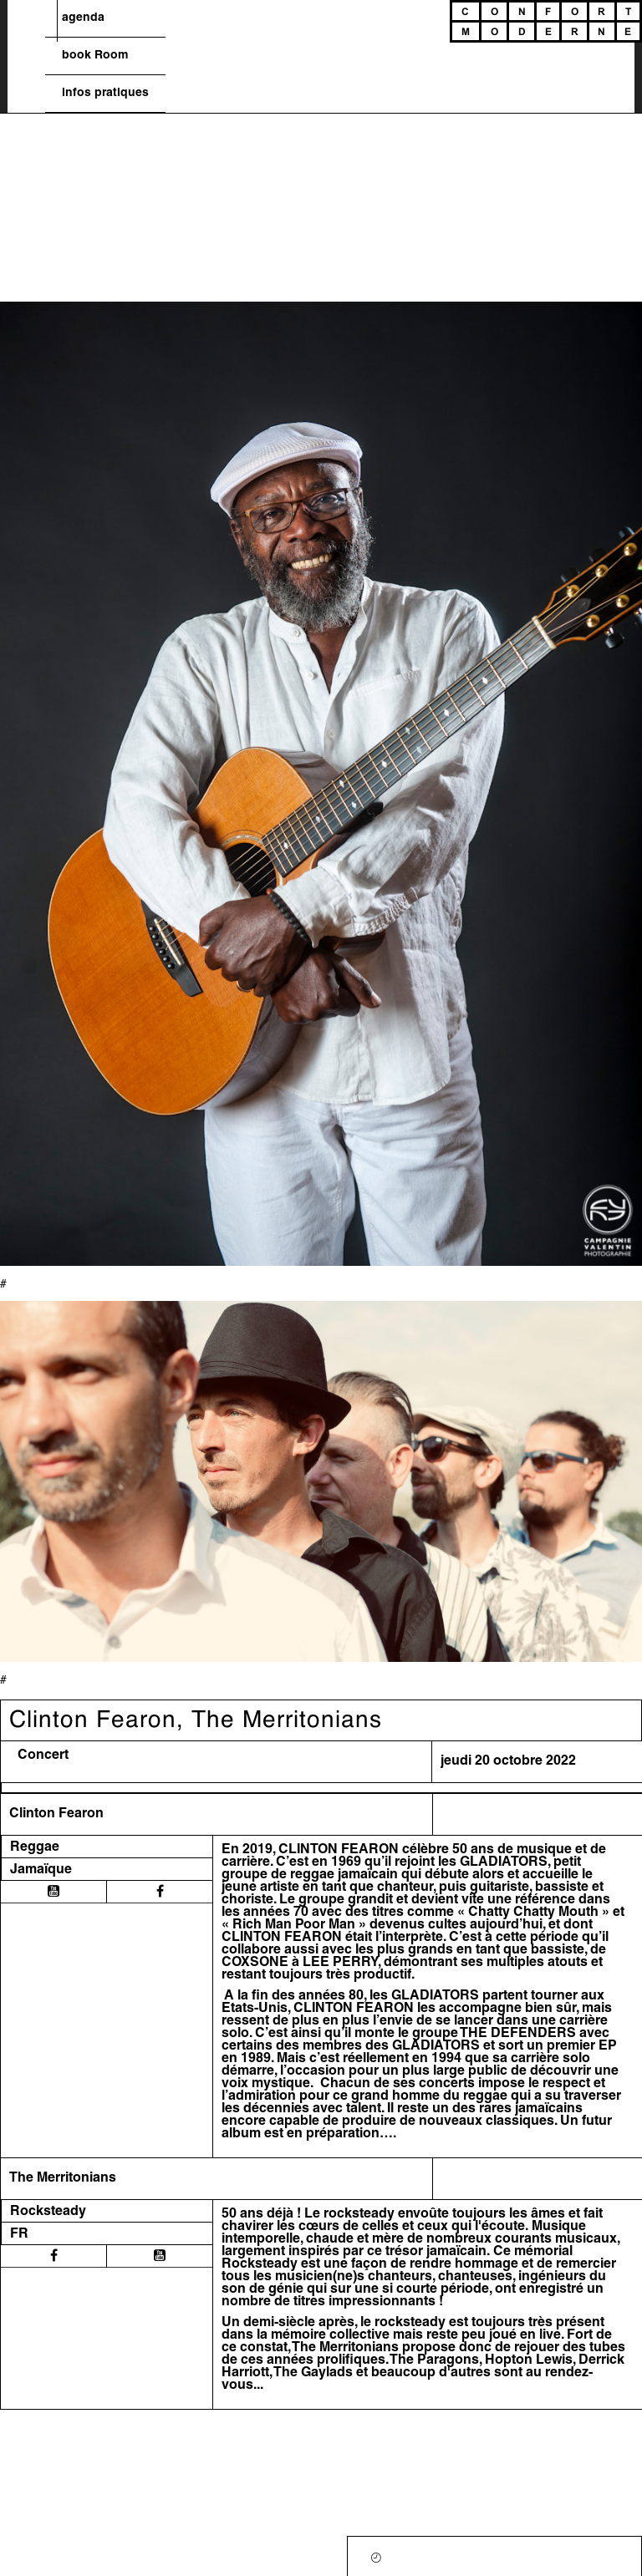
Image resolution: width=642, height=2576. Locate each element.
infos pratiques (105, 93)
